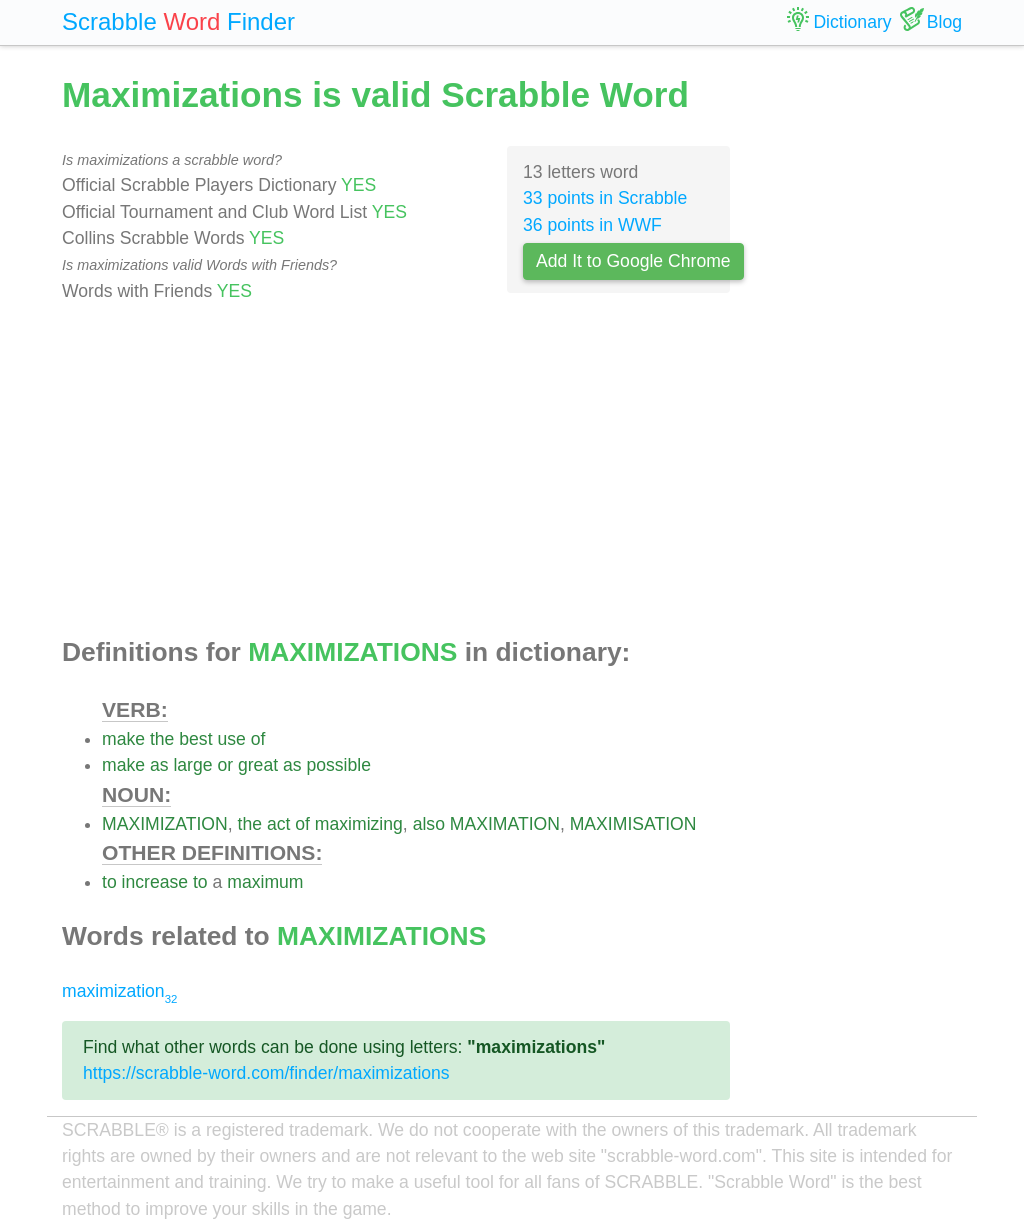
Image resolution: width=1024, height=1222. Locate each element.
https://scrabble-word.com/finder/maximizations (266, 1073)
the (162, 739)
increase (155, 882)
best (195, 739)
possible (338, 765)
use (231, 739)
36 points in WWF (592, 225)
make (123, 739)
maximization (119, 991)
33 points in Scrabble (605, 198)
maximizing (359, 824)
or (225, 765)
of (258, 739)
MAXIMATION (505, 824)
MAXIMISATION (633, 824)
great (258, 765)
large (192, 765)
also (429, 824)
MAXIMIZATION (165, 824)
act (278, 824)
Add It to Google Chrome (633, 261)
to (109, 882)
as (159, 765)
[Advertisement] (396, 471)
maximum (265, 882)
